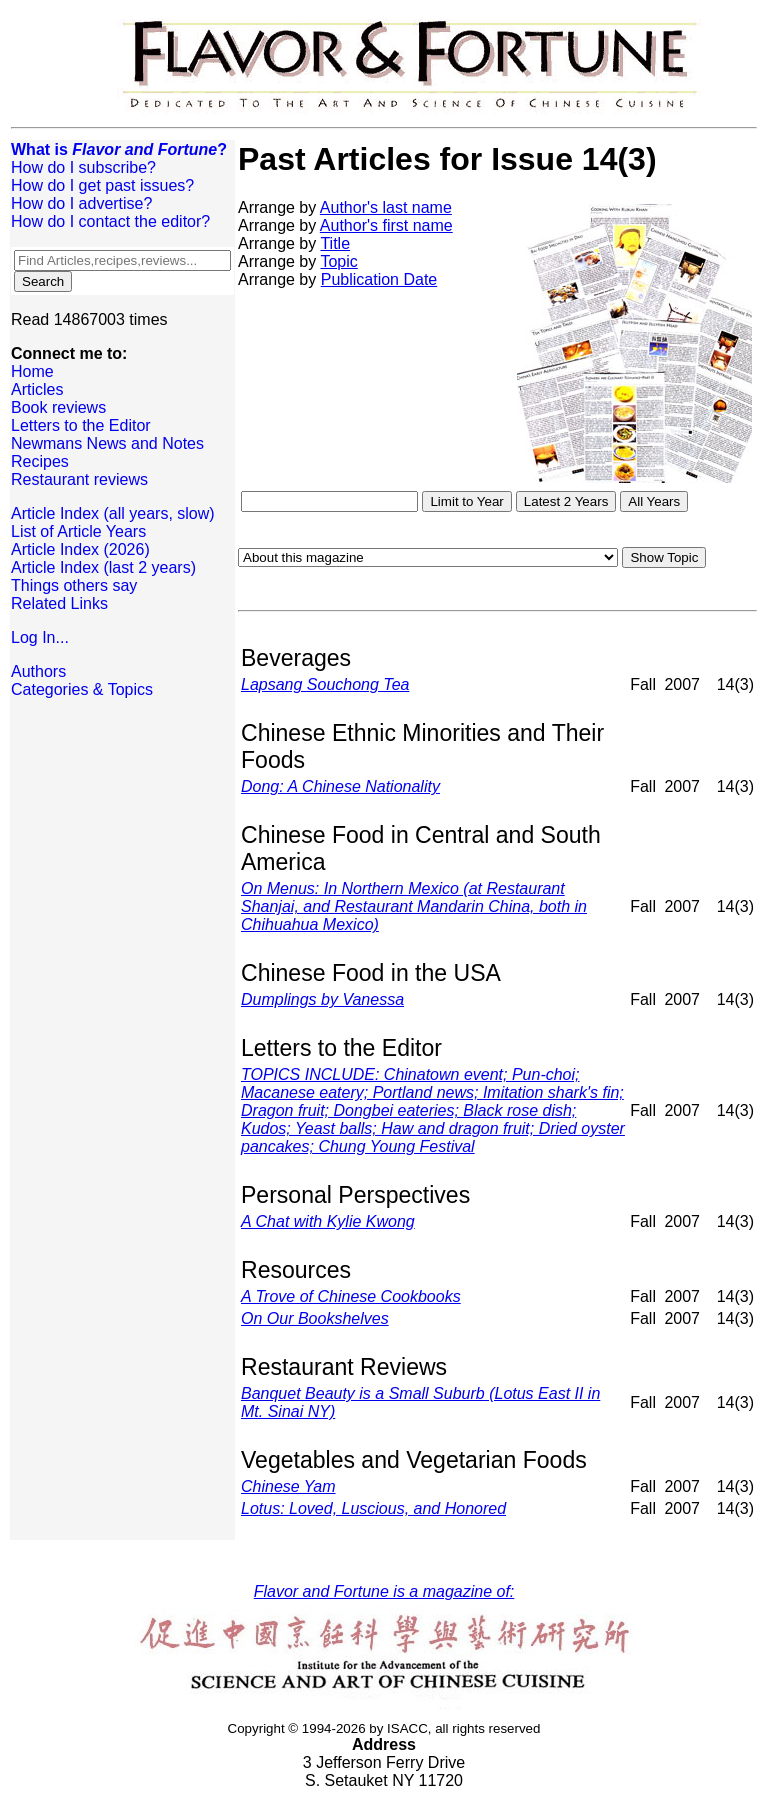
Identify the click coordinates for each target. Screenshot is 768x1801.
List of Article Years (78, 531)
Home (32, 371)
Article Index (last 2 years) (103, 567)
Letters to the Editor (81, 425)
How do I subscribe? (83, 167)
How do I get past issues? (102, 185)
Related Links (59, 603)
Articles (37, 389)
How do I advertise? (81, 203)
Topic (338, 261)
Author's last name (386, 207)
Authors (38, 671)
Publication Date (379, 279)
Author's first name (386, 225)
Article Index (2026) (80, 549)
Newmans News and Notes (107, 443)
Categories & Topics (82, 689)
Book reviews (58, 407)
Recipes (40, 461)
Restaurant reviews (79, 479)
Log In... (40, 637)
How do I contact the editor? (110, 221)
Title (335, 243)
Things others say (74, 585)
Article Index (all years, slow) (113, 513)
